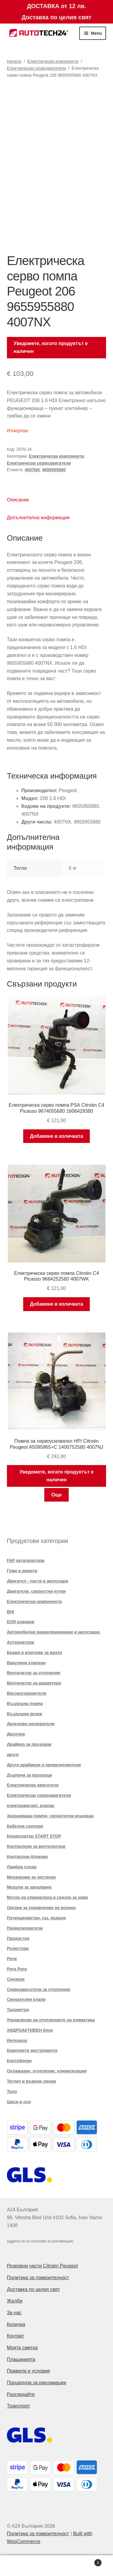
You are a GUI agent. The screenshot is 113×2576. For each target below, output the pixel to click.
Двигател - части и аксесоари (37, 1581)
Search (56, 2565)
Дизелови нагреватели (31, 1723)
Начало (14, 61)
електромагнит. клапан (31, 1805)
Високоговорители (26, 1693)
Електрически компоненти (52, 61)
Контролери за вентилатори (36, 1846)
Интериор (17, 2040)
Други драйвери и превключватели (44, 1764)
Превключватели (25, 1928)
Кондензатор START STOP (34, 1836)
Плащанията (21, 2359)
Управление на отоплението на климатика (51, 2020)
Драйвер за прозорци (29, 1744)
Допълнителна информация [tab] (38, 517)
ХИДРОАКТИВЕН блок (30, 2030)
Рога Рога (17, 1968)
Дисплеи (16, 1734)
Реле (12, 1958)
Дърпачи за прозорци (29, 1775)
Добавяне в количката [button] (56, 1136)
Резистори (18, 1948)
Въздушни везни (24, 1713)
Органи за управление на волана (41, 1907)
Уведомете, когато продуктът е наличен (51, 347)
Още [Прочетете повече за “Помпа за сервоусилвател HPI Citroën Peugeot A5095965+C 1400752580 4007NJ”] (56, 1494)
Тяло (12, 2091)
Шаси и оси (19, 2101)
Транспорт (18, 2405)
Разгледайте (21, 2394)
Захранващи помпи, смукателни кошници (50, 1815)
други (13, 1754)
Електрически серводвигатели (36, 68)
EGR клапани (20, 1621)
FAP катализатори (26, 1560)
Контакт (15, 2335)
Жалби (14, 2300)
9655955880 (54, 469)
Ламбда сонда (21, 1866)
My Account (19, 2565)
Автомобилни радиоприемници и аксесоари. (54, 1632)
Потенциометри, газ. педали (36, 1917)
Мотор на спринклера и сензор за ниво (47, 1897)
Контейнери (19, 2060)
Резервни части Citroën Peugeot (42, 2265)
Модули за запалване (29, 1887)
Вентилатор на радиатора (34, 1683)
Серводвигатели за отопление (39, 1989)
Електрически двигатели (33, 1785)
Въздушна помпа (25, 1703)
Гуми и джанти (22, 1570)
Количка (16, 2324)
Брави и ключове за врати (34, 1652)
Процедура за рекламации (36, 2382)
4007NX (32, 469)
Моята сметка (22, 2347)
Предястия (18, 1938)
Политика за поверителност (38, 2277)
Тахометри (18, 2009)
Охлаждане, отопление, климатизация (47, 2071)
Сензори (16, 1979)
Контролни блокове (27, 1856)
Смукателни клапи (26, 1999)
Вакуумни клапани (26, 1662)
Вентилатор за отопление (34, 1672)
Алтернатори (20, 1642)
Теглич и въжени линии (31, 2081)
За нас (14, 2312)
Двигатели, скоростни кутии (36, 1591)
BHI (10, 1611)
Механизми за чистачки (31, 1877)
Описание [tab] (18, 499)
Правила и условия (28, 2370)
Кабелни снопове (25, 1826)
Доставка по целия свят (33, 2289)
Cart (88, 2562)
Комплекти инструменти (32, 2050)
